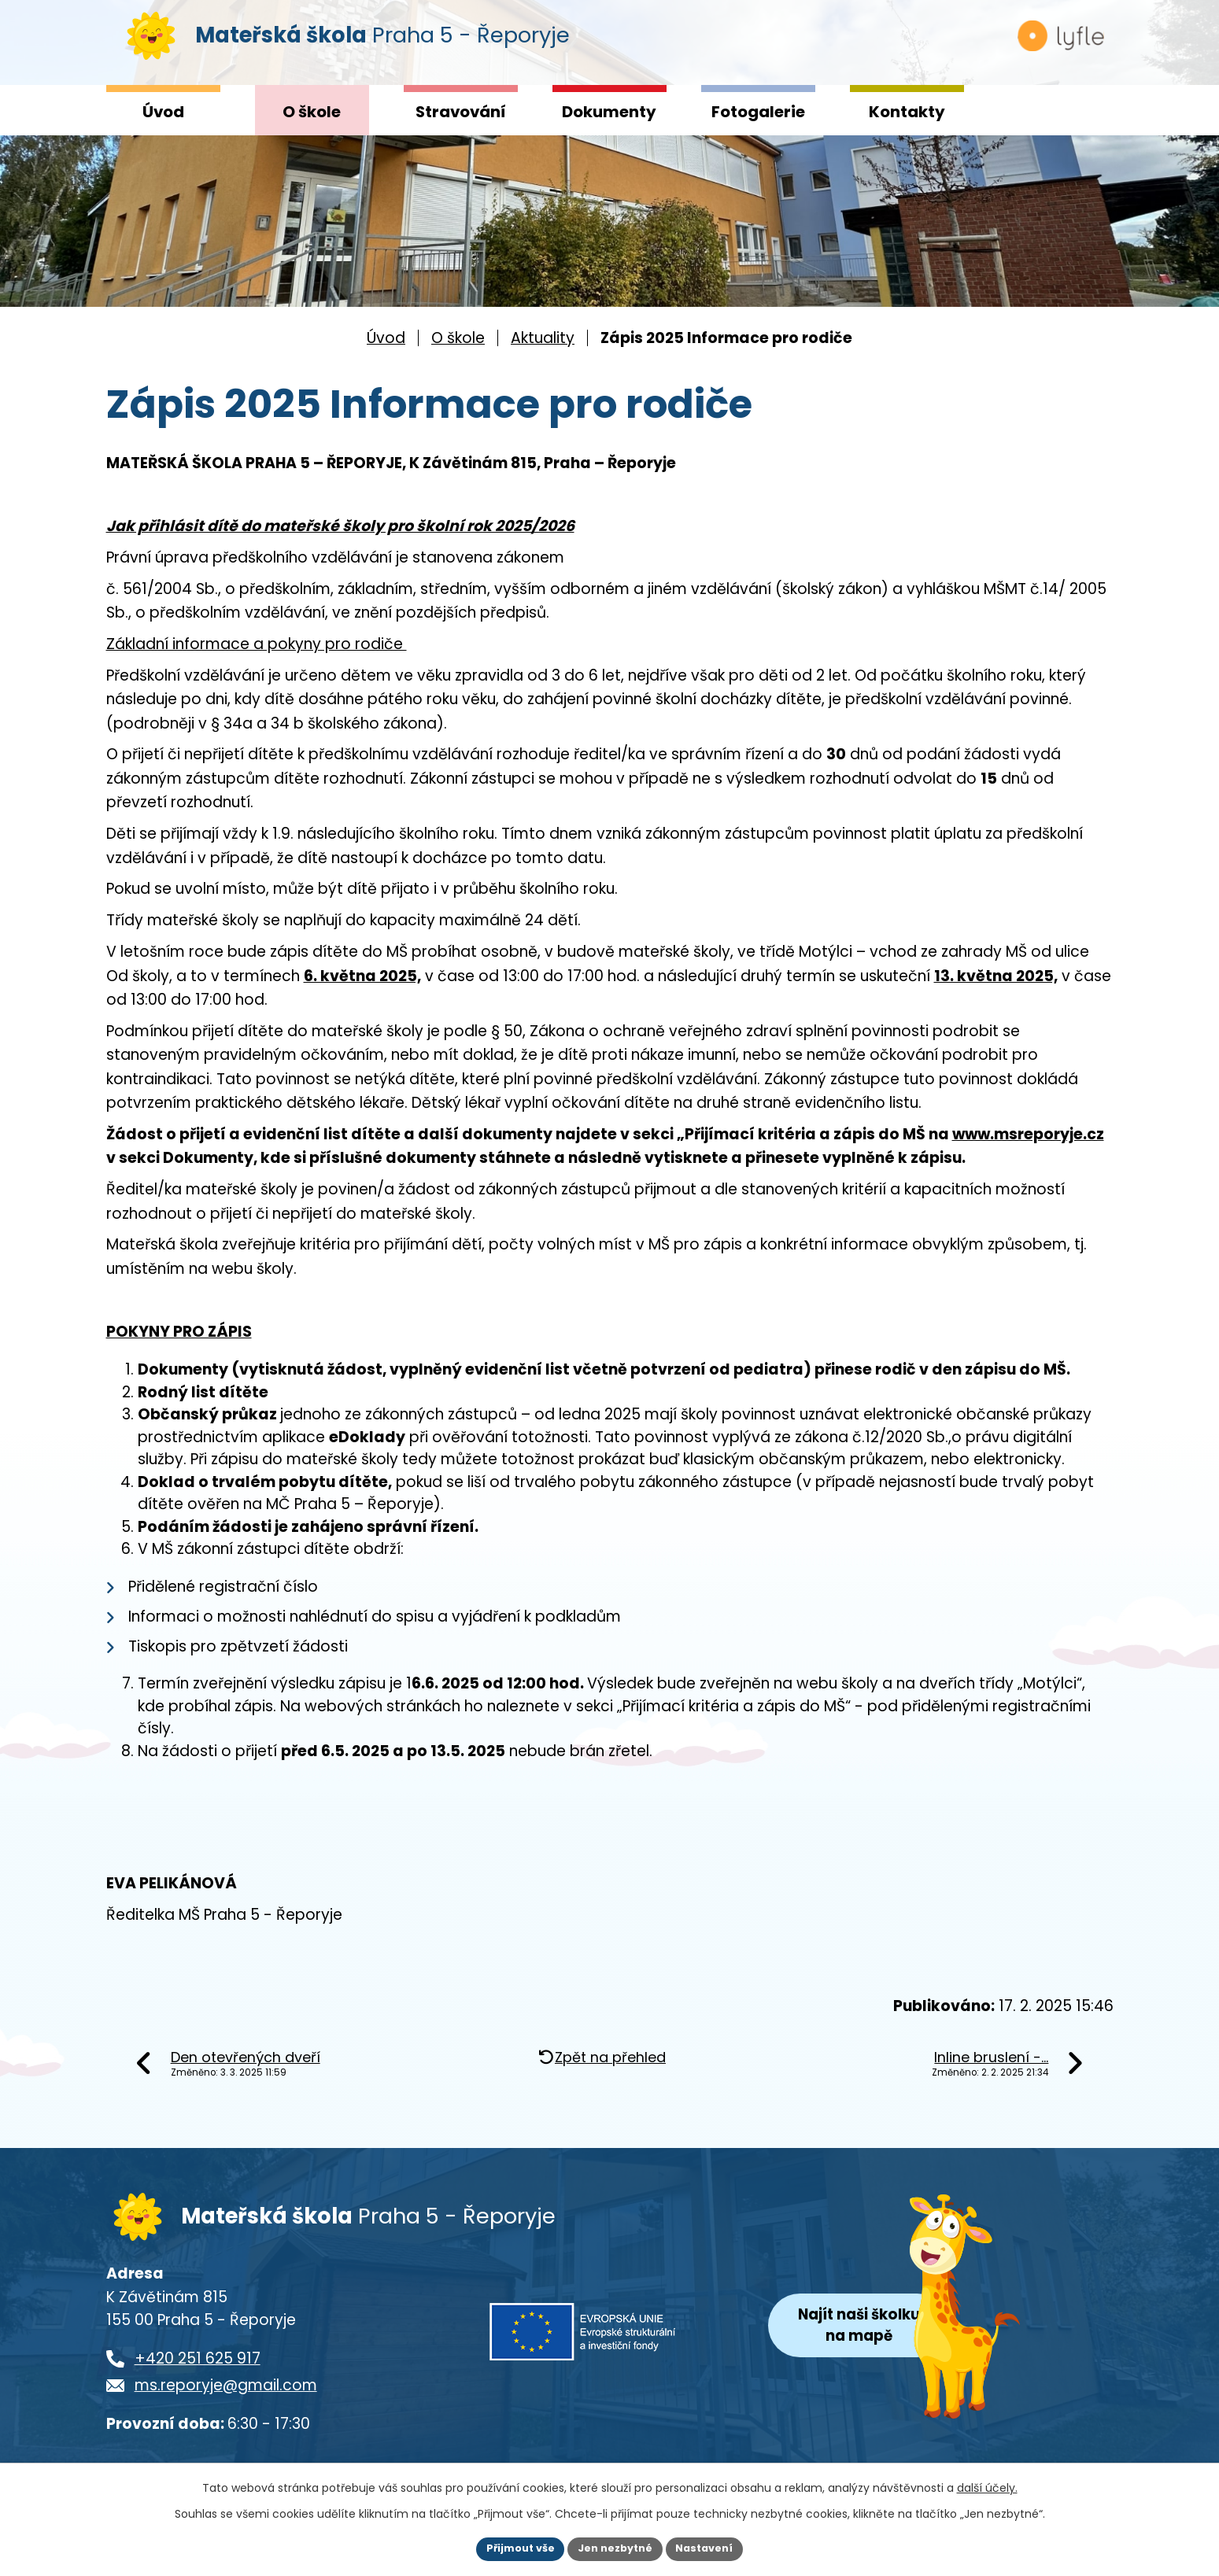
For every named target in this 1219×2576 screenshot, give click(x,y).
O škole (312, 112)
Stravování (461, 112)
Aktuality (542, 338)
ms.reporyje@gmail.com (226, 2400)
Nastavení (713, 2548)
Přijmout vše (512, 2548)
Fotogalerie (758, 112)
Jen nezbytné (615, 2548)
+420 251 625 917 (197, 2373)
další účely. (987, 2485)
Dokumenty (609, 112)
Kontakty (907, 112)
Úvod (163, 112)
